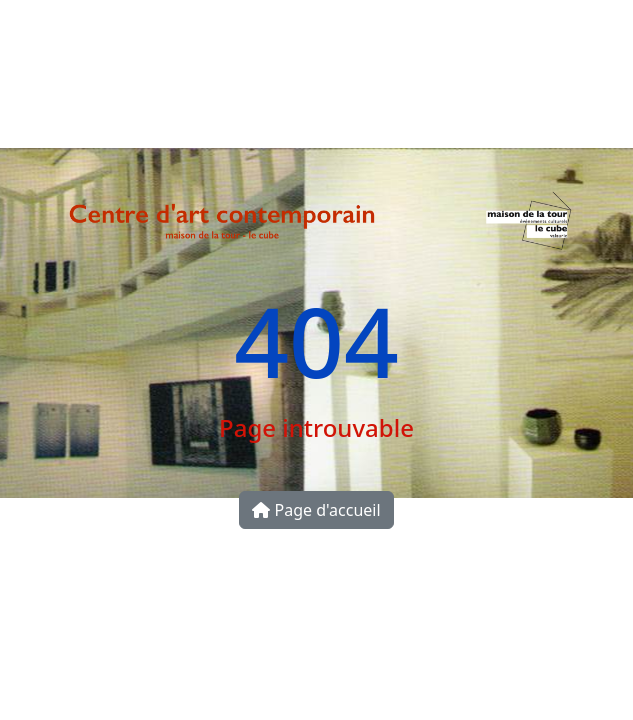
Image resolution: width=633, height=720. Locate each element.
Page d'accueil (316, 510)
